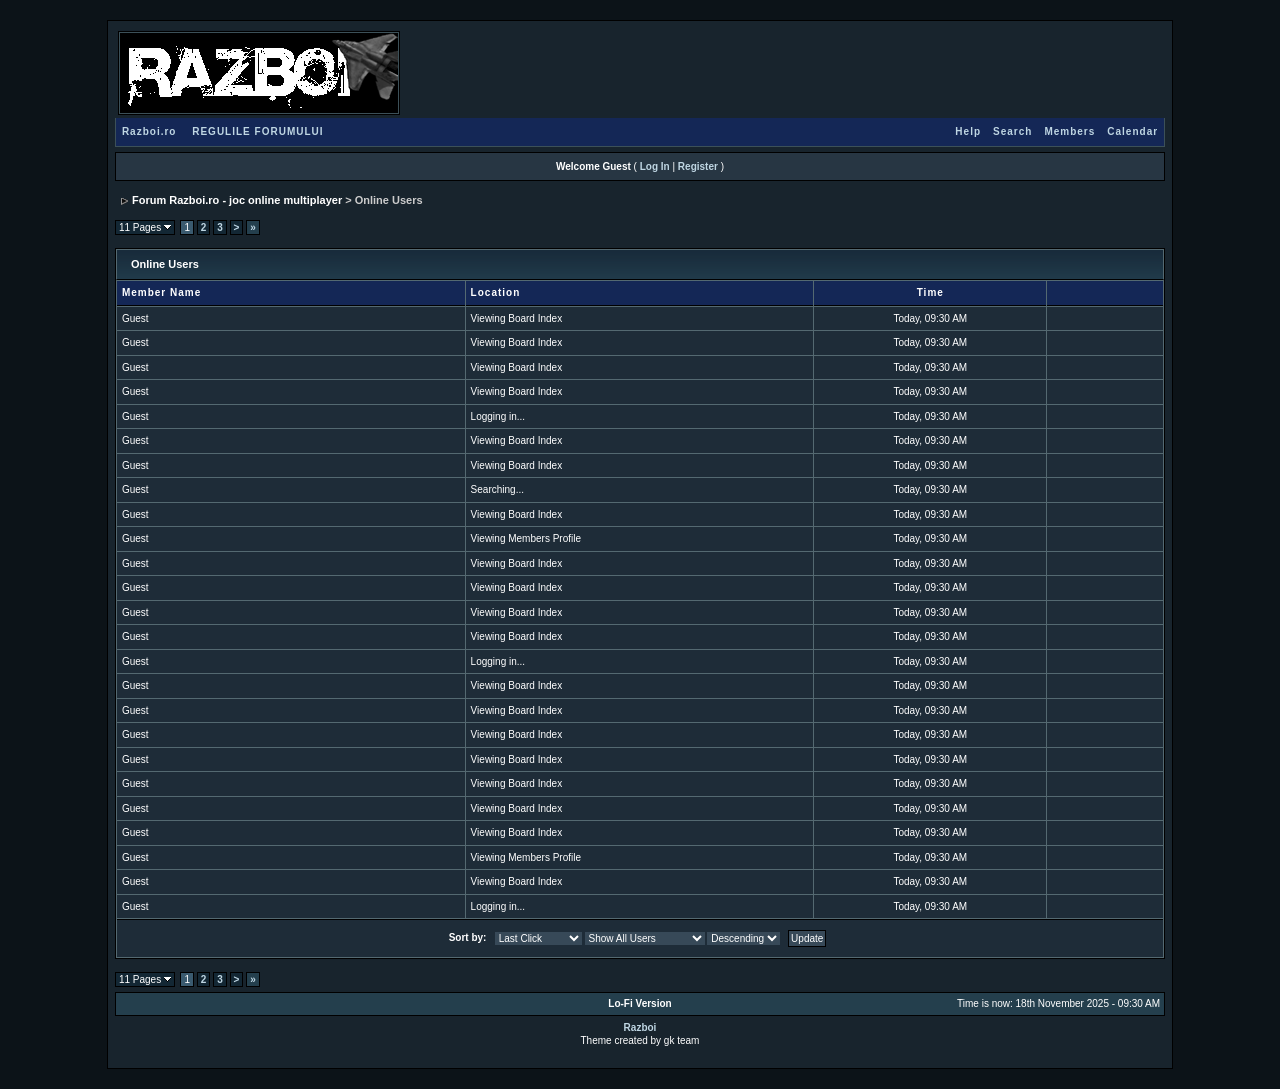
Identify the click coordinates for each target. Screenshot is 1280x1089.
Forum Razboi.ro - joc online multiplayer (237, 200)
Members (1069, 131)
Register (698, 166)
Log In (655, 166)
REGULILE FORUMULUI (257, 131)
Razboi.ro (149, 131)
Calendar (1132, 131)
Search (1012, 131)
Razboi (640, 1027)
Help (968, 131)
